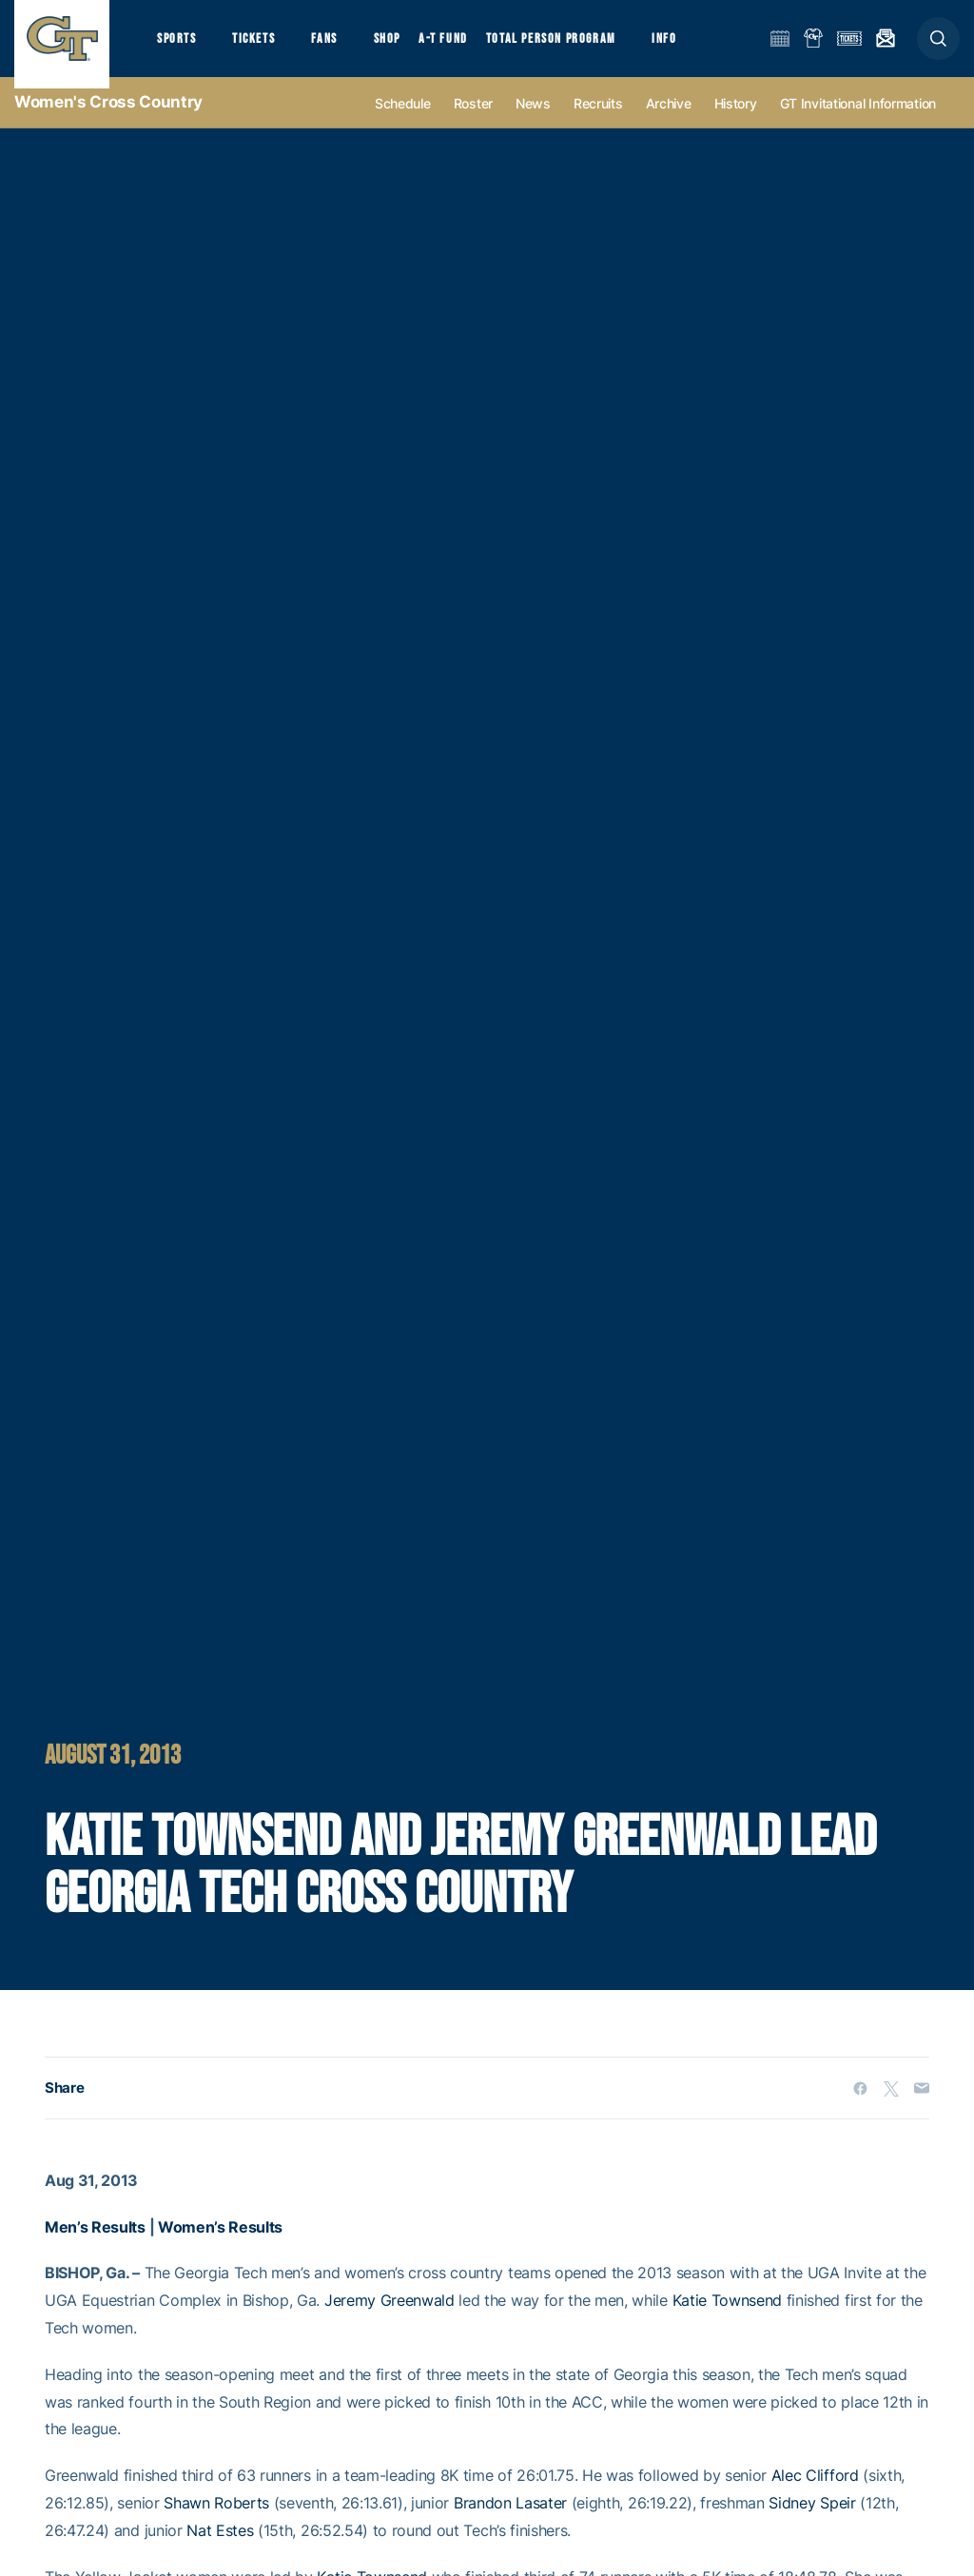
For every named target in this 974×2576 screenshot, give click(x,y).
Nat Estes (219, 2552)
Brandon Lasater (510, 2524)
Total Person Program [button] (576, 48)
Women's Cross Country (108, 123)
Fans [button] (340, 48)
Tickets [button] (263, 48)
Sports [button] (178, 48)
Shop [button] (409, 48)
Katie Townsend (727, 2322)
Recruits (598, 125)
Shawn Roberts (216, 2524)
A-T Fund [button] (467, 48)
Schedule (403, 125)
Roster (473, 125)
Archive (669, 125)
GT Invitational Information (858, 125)
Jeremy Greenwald (389, 2322)
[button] (938, 49)
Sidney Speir (812, 2524)
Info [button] (696, 48)
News (533, 125)
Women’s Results (220, 2248)
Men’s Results (95, 2248)
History (735, 125)
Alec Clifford (815, 2497)
